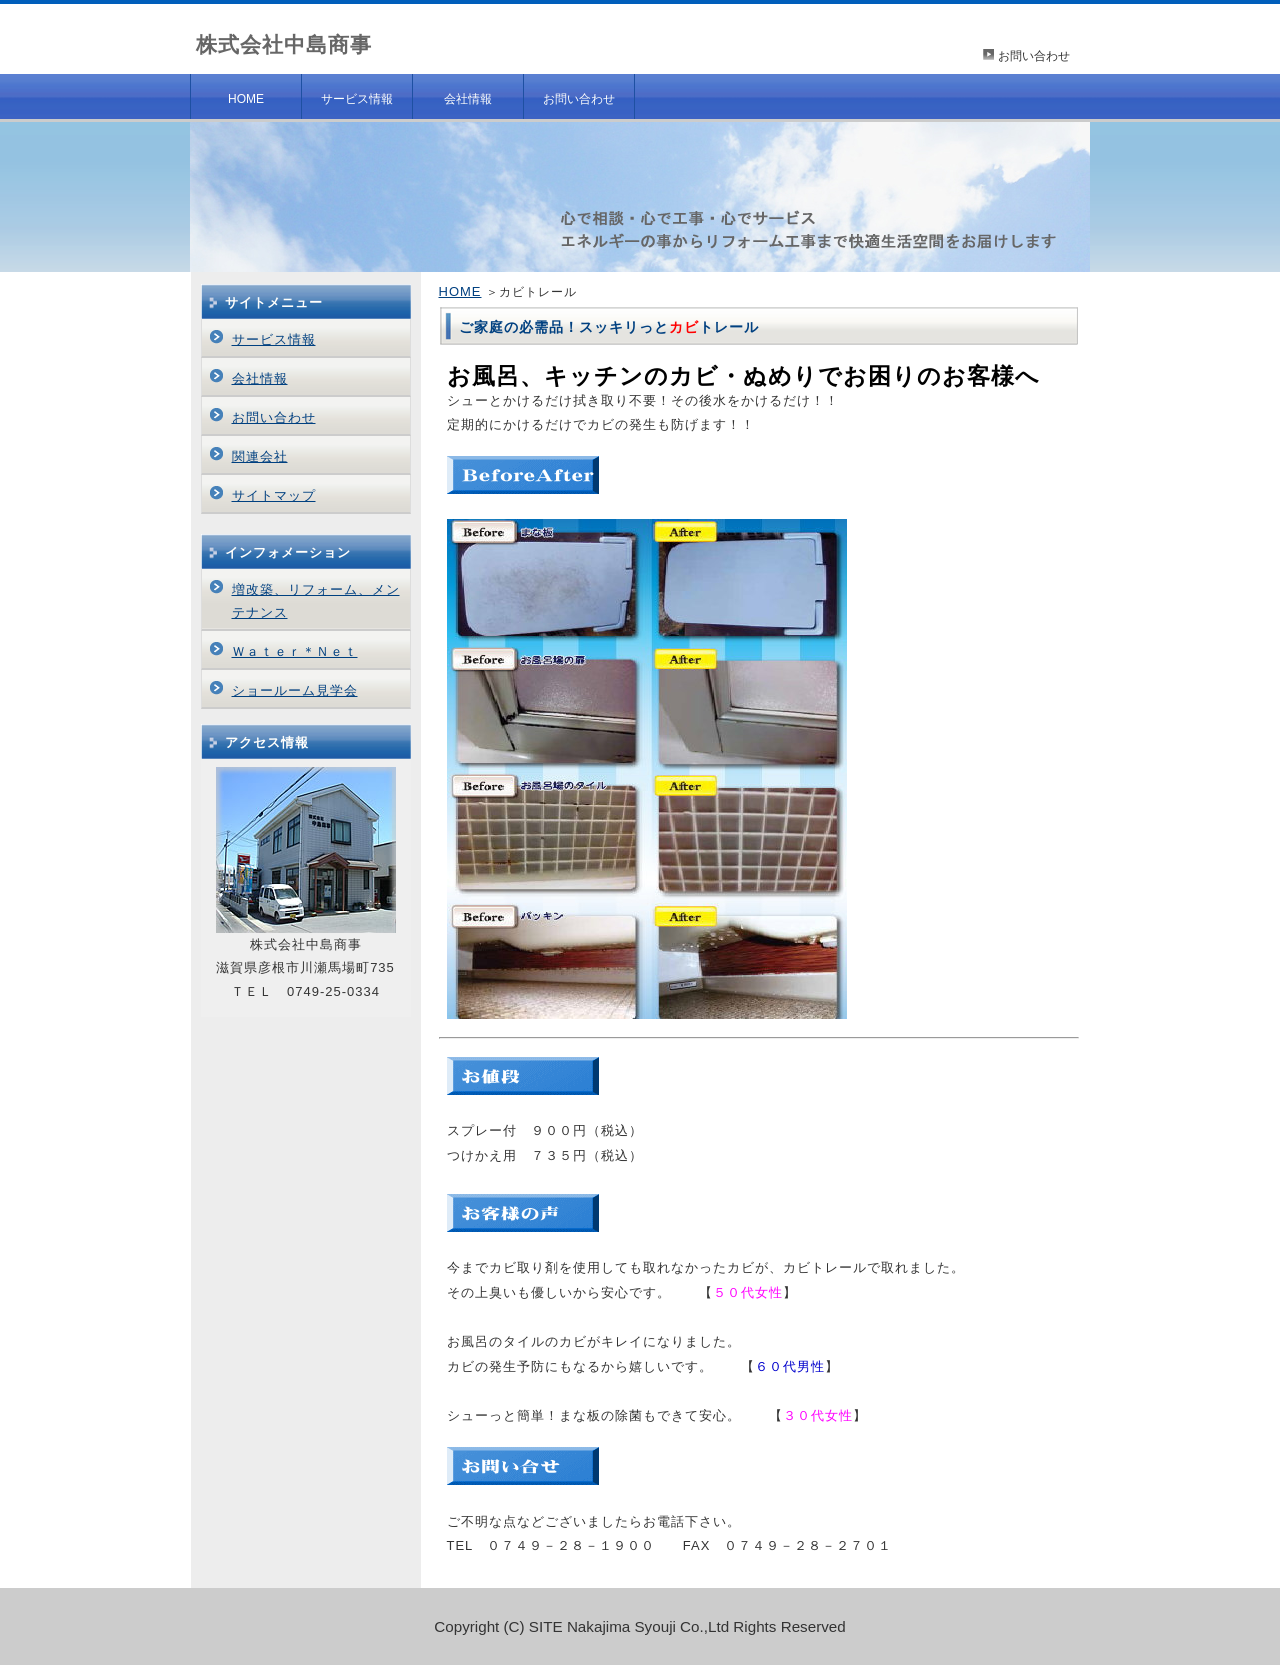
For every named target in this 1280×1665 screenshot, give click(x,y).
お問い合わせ (1034, 56)
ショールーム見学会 (295, 690)
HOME (246, 99)
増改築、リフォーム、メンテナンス (316, 600)
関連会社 (260, 456)
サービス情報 (357, 99)
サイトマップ (274, 495)
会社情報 (468, 99)
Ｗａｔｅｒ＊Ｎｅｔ (295, 651)
